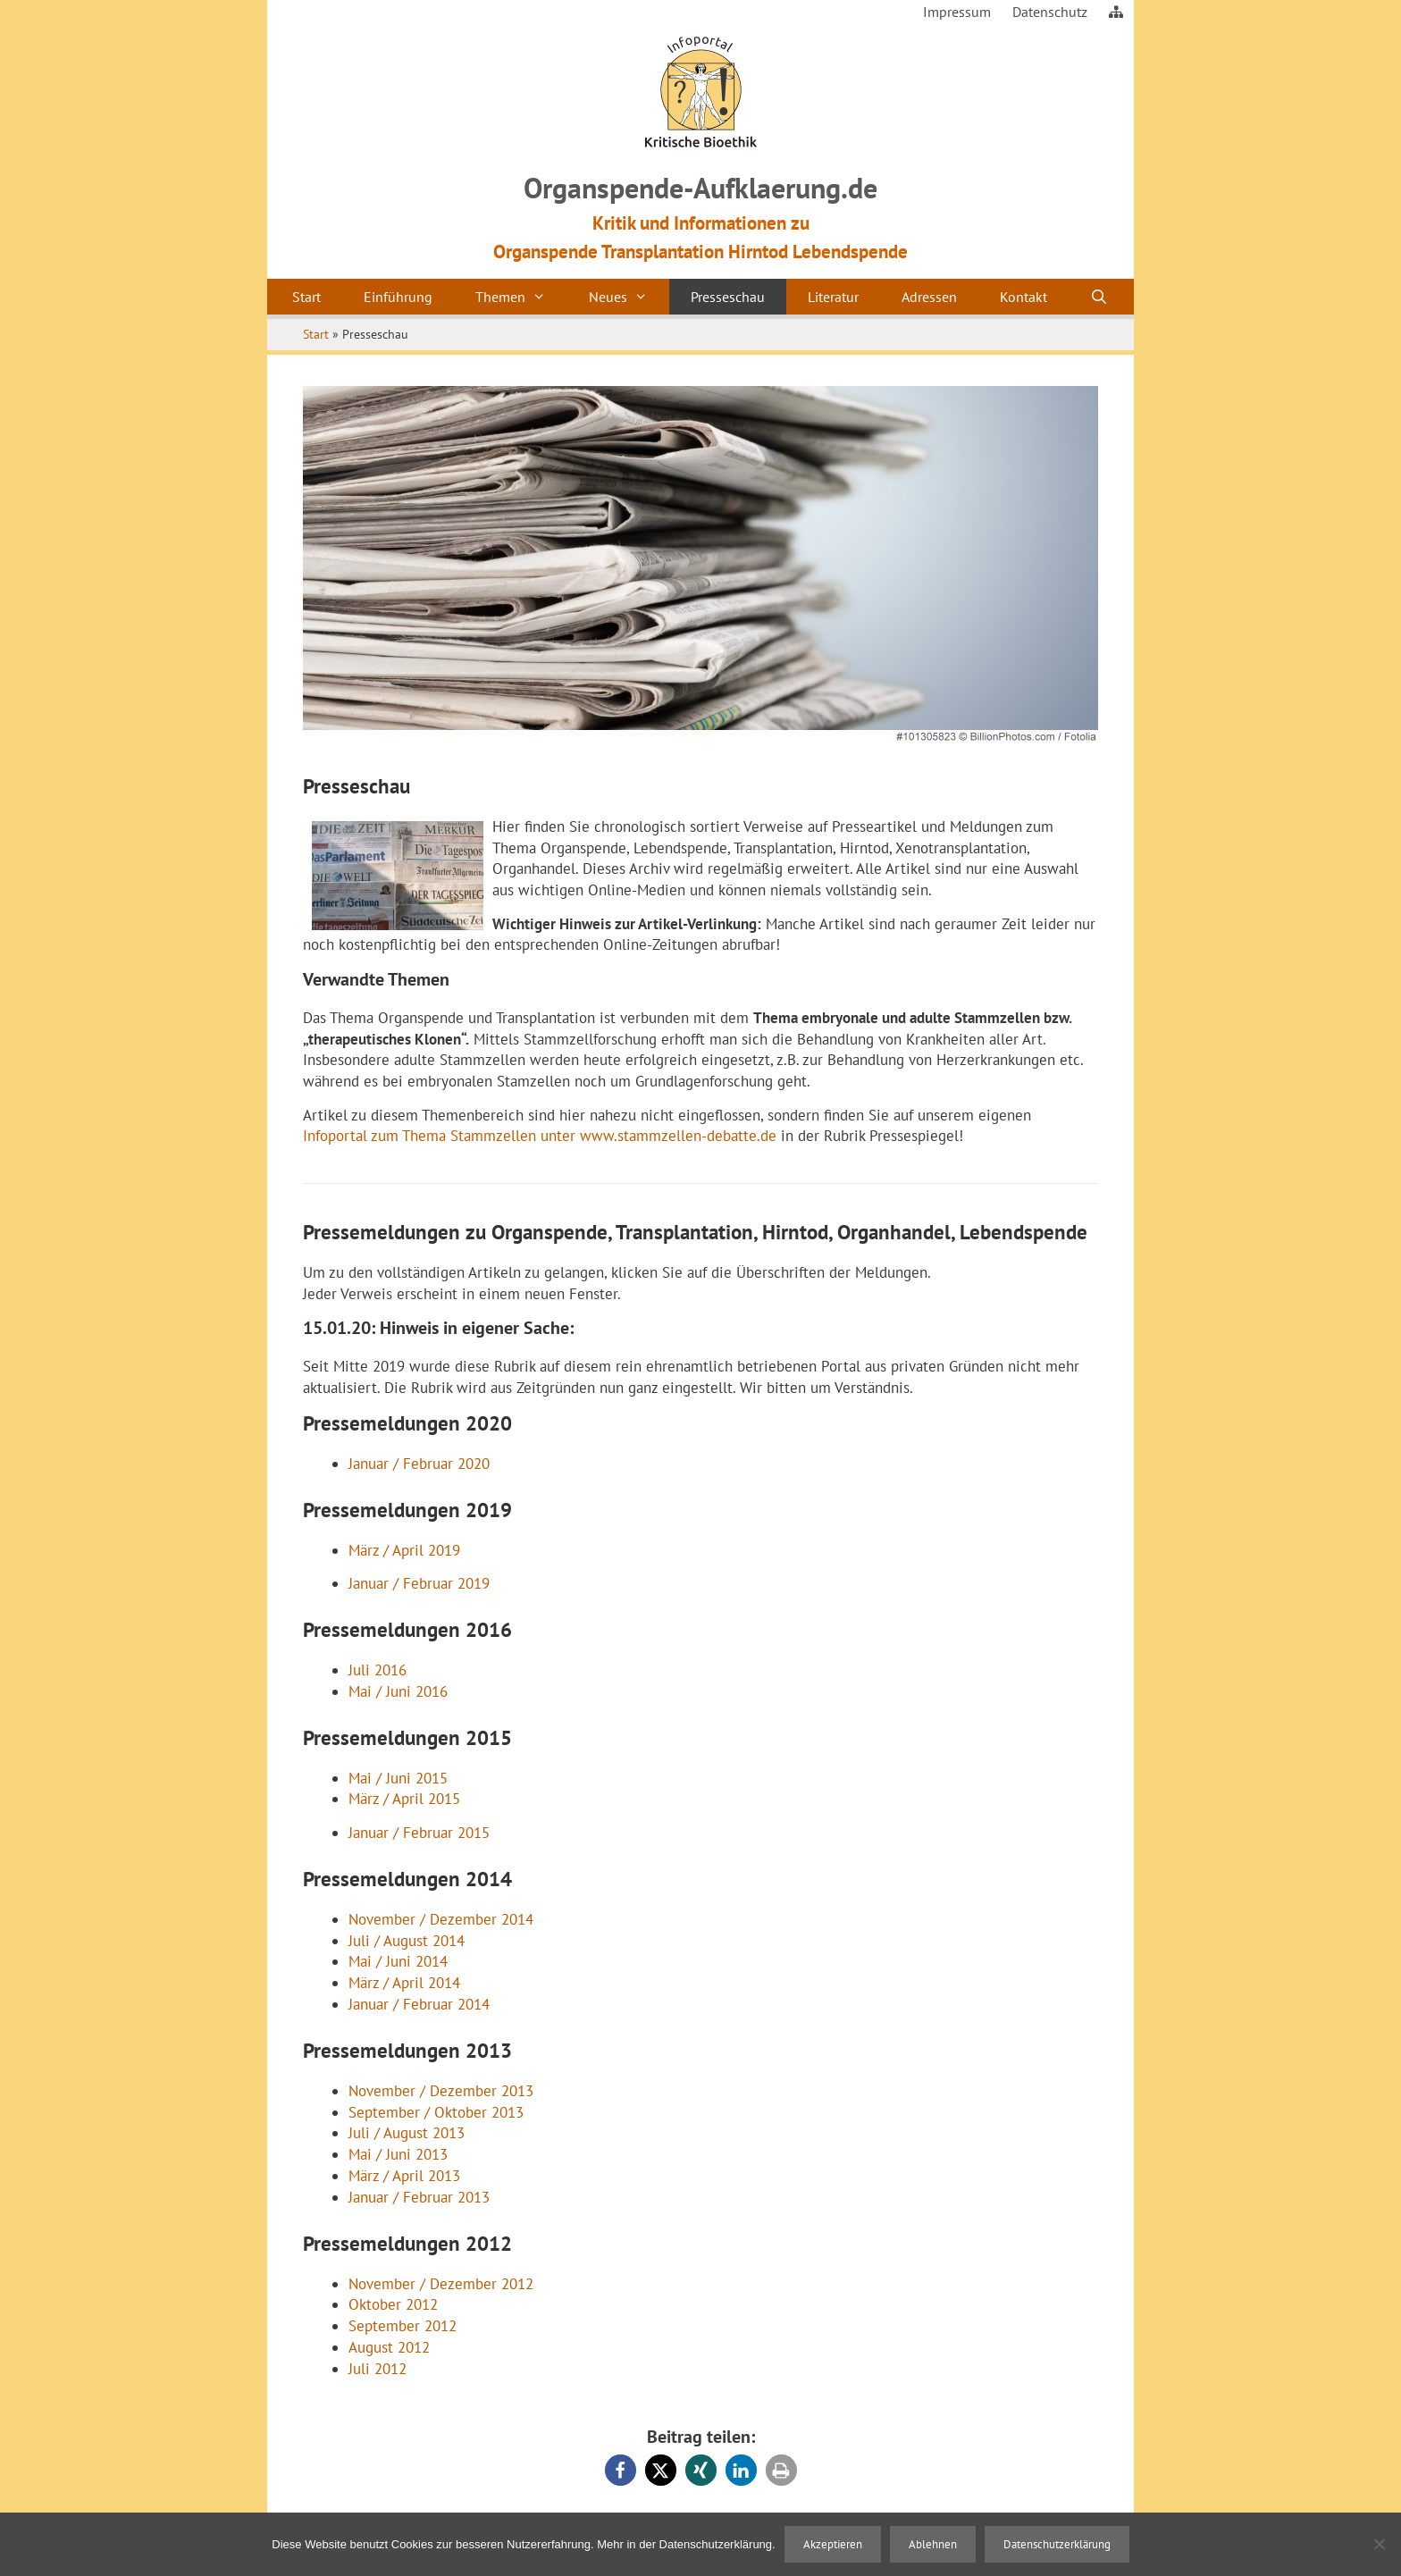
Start (306, 297)
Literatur (833, 297)
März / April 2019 (404, 1550)
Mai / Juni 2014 (398, 1961)
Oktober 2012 (393, 2304)
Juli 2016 (377, 1670)
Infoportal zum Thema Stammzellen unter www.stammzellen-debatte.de (539, 1135)
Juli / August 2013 (406, 2133)
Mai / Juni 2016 (398, 1691)
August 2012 (389, 2347)
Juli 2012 (377, 2369)
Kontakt (1023, 297)
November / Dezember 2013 (440, 2091)
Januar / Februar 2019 (419, 1583)
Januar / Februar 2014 (419, 2004)
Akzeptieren (832, 2544)
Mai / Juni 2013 (398, 2154)
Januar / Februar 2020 (419, 1463)
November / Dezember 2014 (440, 1919)
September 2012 (402, 2326)
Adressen (929, 297)
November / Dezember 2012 (440, 2284)
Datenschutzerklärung (1057, 2544)
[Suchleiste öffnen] (1099, 297)
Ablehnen (933, 2544)
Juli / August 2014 (406, 1941)
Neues (629, 297)
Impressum (957, 12)
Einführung (398, 297)
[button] (620, 2470)
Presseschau (728, 297)
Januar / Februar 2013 (419, 2197)
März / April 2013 (404, 2176)
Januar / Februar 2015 (419, 1832)
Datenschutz (1049, 12)
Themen (521, 297)
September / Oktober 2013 (436, 2112)
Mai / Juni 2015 (398, 1778)
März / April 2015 (404, 1798)
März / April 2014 (404, 1983)
